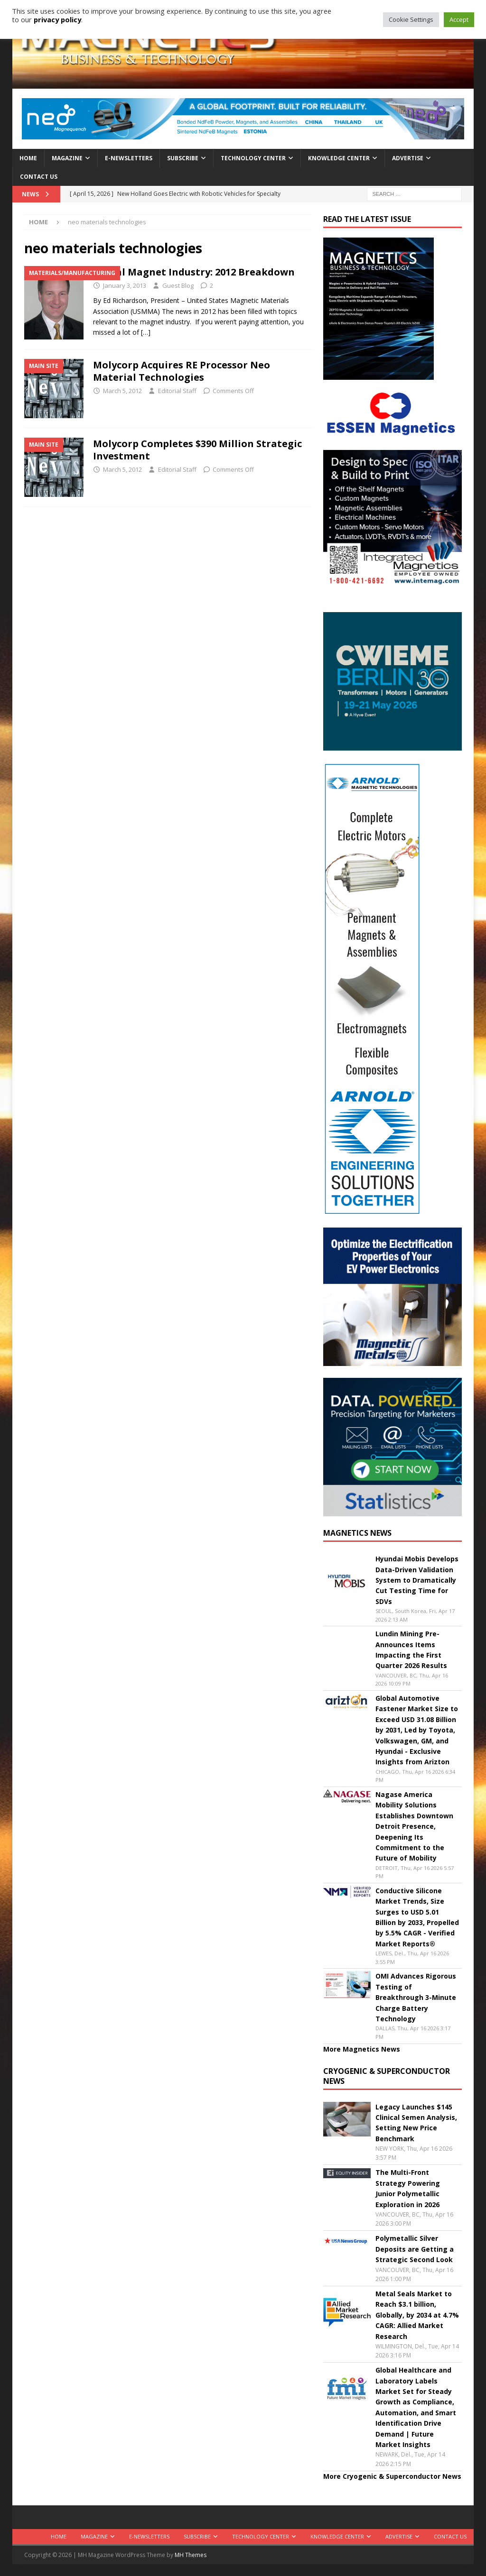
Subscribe (182, 158)
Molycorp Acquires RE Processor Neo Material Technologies (181, 371)
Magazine (67, 158)
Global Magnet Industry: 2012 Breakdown (194, 272)
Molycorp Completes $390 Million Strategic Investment (197, 449)
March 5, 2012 (122, 390)
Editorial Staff (177, 390)
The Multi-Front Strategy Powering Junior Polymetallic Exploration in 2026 (407, 2188)
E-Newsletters (128, 158)
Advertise (407, 158)
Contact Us (38, 177)
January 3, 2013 (124, 285)
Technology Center (253, 158)
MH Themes (190, 2555)
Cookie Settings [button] (411, 19)
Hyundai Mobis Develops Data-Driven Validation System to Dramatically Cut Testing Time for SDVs (416, 1580)
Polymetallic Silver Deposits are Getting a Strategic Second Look (414, 2249)
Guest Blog (178, 285)
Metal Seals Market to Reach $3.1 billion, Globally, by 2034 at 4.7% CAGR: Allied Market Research (417, 2315)
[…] (145, 332)
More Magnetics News (361, 2048)
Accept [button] (458, 19)
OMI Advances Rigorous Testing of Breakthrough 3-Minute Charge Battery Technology (415, 1997)
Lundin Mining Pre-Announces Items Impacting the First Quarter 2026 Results (411, 1649)
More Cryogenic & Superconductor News (392, 2476)
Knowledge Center (339, 158)
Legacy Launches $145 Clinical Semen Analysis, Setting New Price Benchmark (416, 2122)
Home (28, 158)
